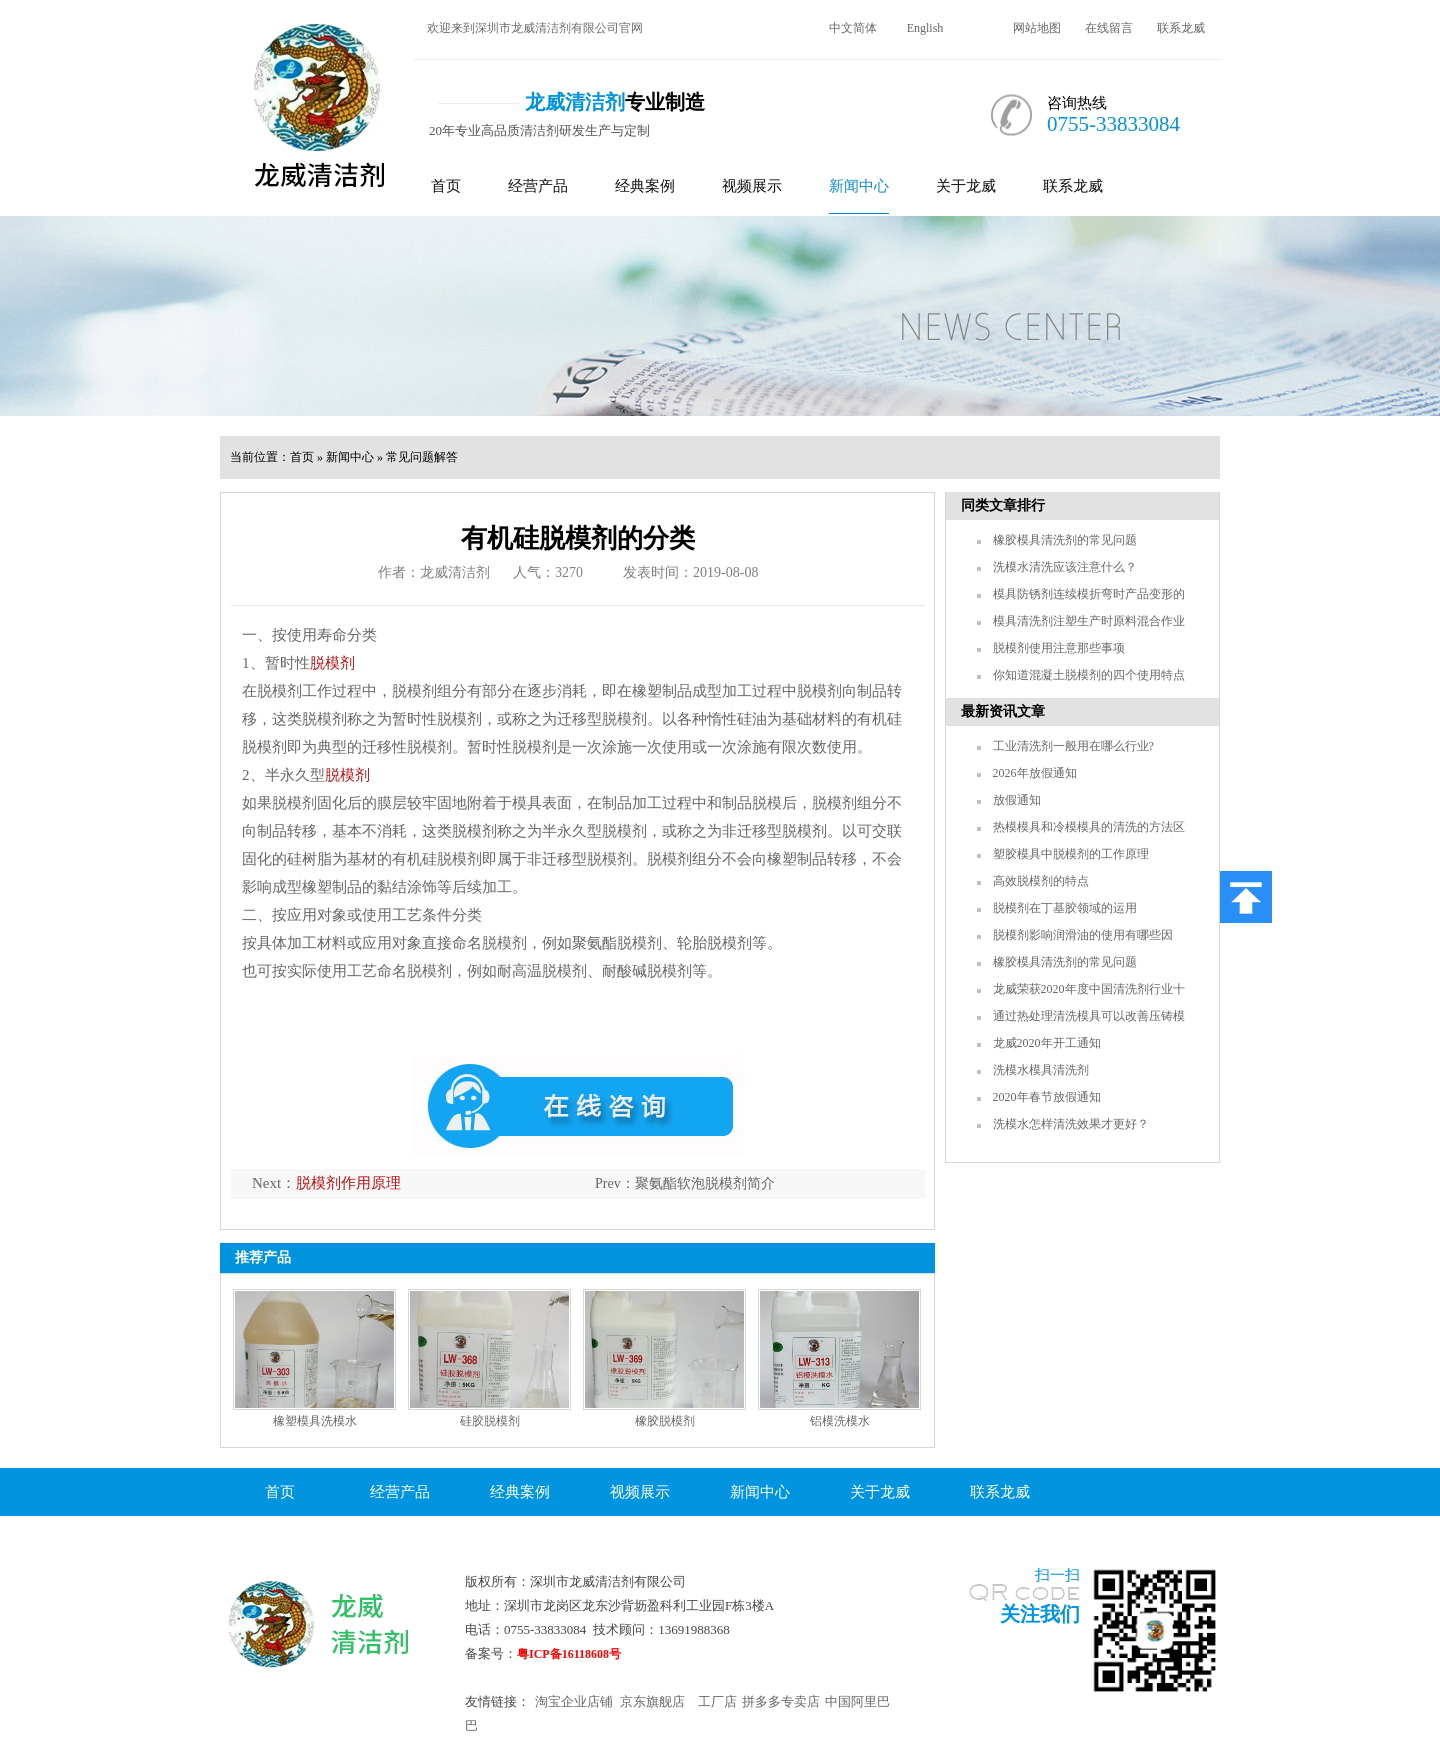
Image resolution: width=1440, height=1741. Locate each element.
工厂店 (717, 1701)
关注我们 (1040, 1614)
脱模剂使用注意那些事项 (1059, 648)
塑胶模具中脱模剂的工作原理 (1071, 854)
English (925, 28)
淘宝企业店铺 (574, 1701)
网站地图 (1037, 28)
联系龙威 (1181, 28)
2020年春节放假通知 (1047, 1097)
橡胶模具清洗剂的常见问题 (1065, 540)
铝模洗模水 (840, 1421)
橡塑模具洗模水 (315, 1421)
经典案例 (645, 186)
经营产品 (538, 186)
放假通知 (1017, 800)
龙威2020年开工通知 (1047, 1043)
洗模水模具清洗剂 (1041, 1070)
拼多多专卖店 (781, 1701)
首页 (446, 186)
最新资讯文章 (1003, 711)
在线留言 (1109, 28)
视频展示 (752, 186)
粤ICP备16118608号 (569, 1654)
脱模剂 (332, 663)
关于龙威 (966, 186)
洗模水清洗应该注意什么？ (1065, 567)
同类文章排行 (1003, 505)
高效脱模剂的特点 (1041, 881)
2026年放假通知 (1035, 773)
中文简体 (853, 28)
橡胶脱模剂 (665, 1421)
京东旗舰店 (652, 1701)
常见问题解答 (422, 457)
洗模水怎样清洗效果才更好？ (1071, 1124)
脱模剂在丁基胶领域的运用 (1065, 908)
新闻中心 (859, 186)
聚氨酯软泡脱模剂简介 (705, 1183)
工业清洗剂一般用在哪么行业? (1073, 746)
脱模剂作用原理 (348, 1183)
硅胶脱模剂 (490, 1421)
